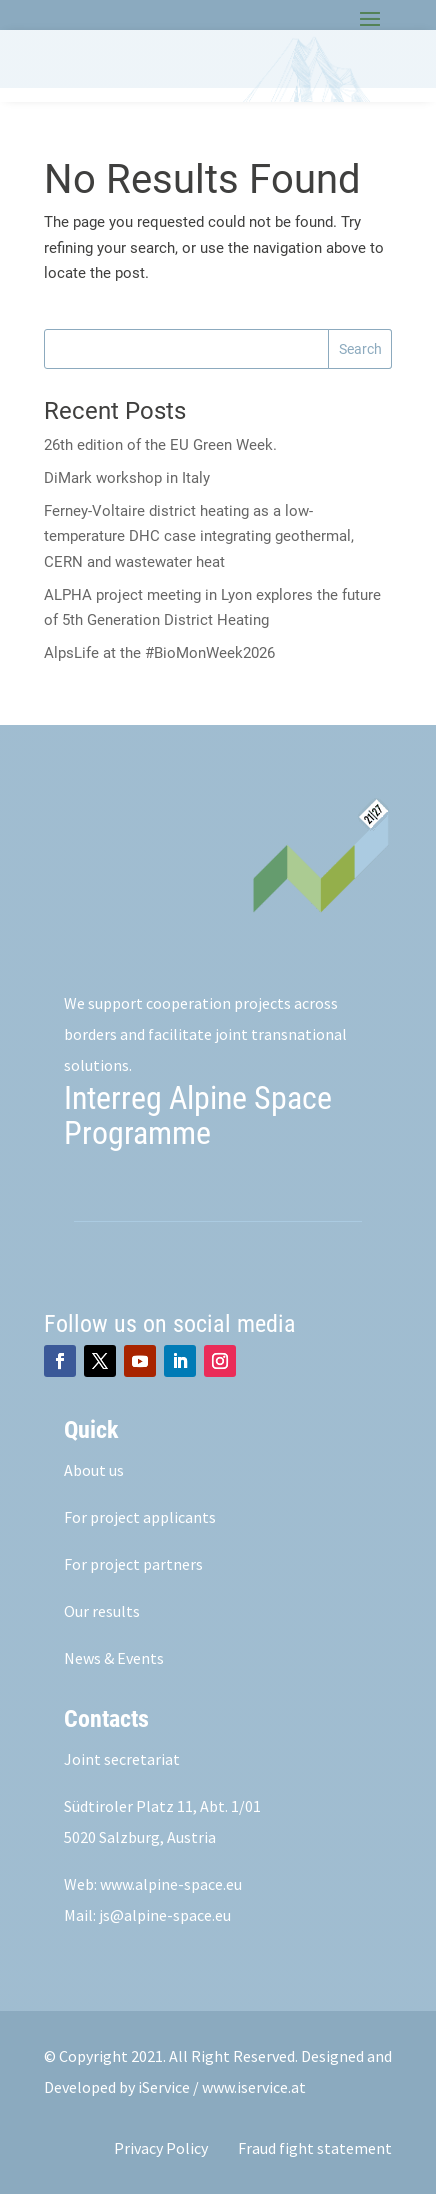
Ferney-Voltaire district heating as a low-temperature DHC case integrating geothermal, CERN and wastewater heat (199, 536)
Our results (102, 1611)
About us (94, 1470)
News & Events (114, 1658)
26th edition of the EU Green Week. (160, 445)
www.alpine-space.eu (171, 1884)
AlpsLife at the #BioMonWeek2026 (159, 653)
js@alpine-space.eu (165, 1915)
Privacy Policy (161, 2148)
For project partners (133, 1564)
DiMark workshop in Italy (127, 478)
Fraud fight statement (315, 2148)
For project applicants (140, 1517)
